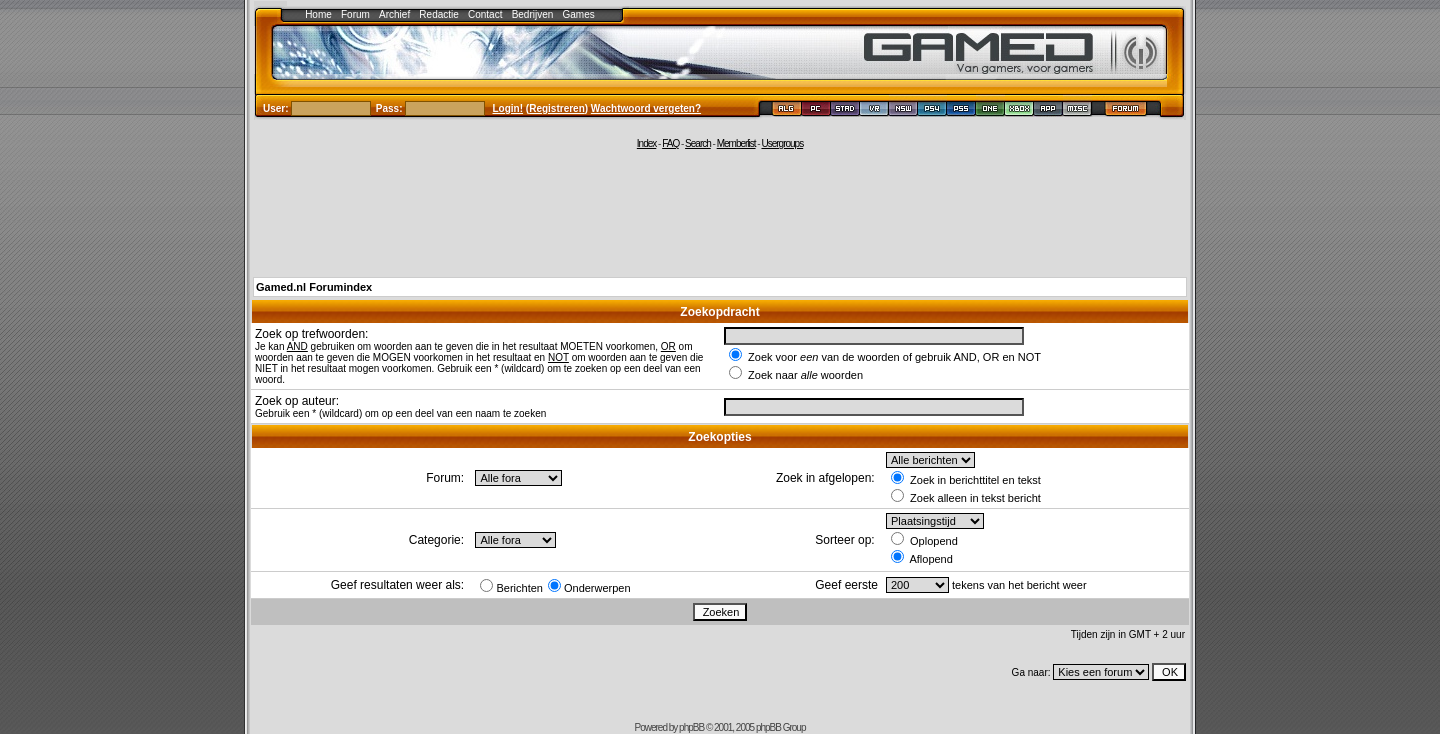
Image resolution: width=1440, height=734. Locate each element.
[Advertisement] (720, 212)
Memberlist (736, 143)
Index (646, 143)
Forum (355, 14)
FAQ (670, 143)
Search (698, 143)
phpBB (691, 727)
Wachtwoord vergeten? (646, 108)
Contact (485, 14)
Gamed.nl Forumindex (314, 287)
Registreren (557, 108)
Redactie (438, 14)
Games (579, 14)
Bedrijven (533, 14)
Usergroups (782, 143)
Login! (508, 108)
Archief (394, 14)
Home (318, 14)
